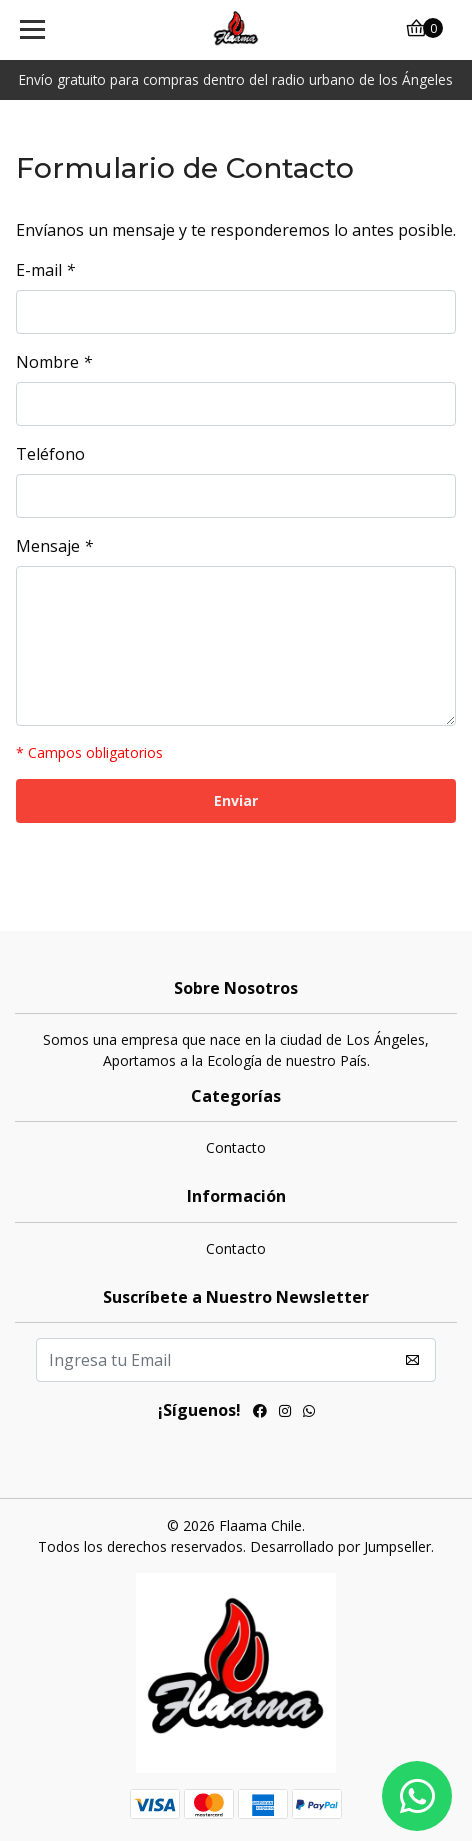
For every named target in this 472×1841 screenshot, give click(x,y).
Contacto (236, 1147)
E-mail (45, 270)
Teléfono (50, 454)
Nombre (54, 362)
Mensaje (54, 546)
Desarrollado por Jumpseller (340, 1546)
